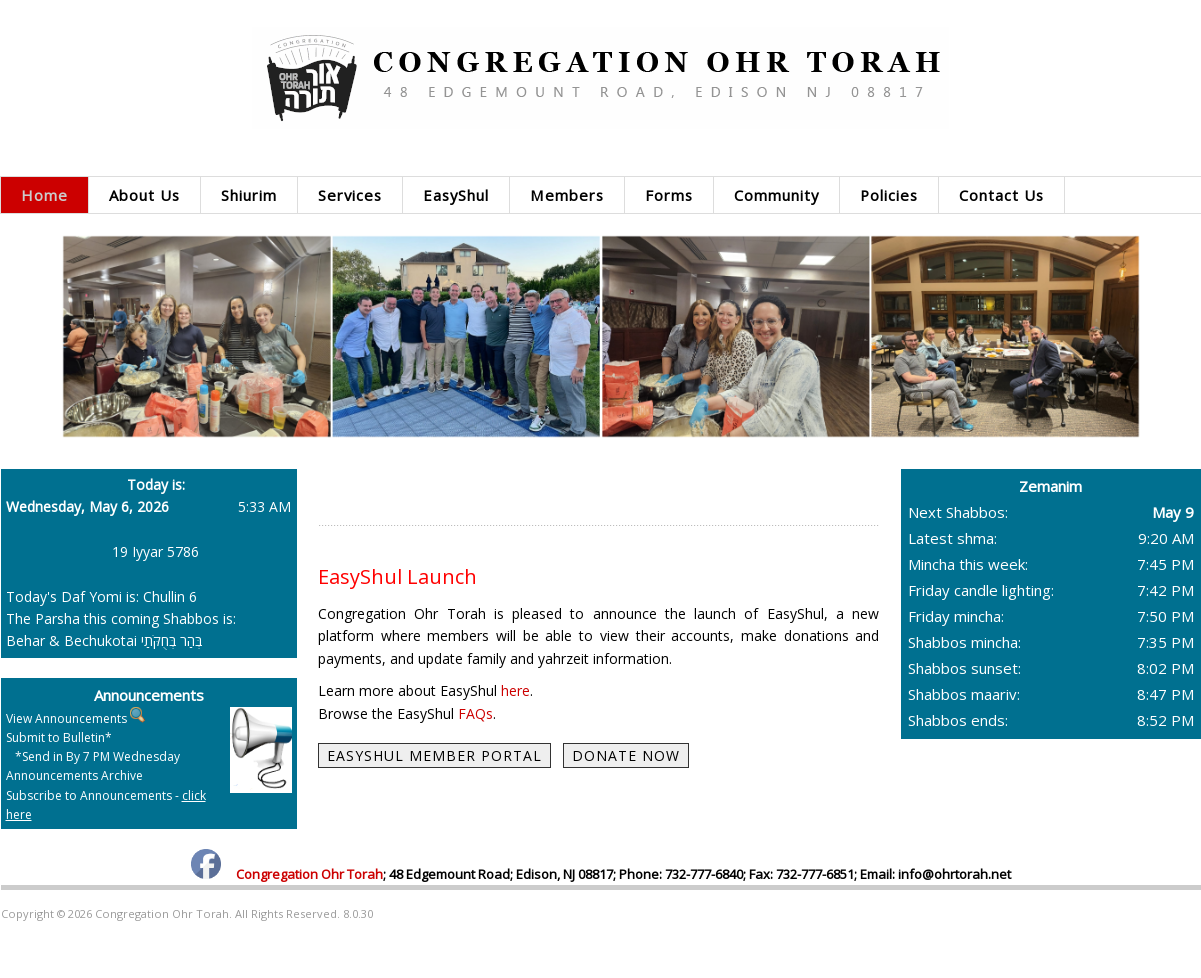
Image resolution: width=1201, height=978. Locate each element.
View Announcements (66, 718)
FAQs (475, 713)
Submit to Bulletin (55, 737)
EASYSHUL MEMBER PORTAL (434, 755)
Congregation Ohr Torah (309, 874)
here (515, 690)
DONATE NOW (626, 755)
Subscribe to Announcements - (106, 805)
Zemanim (1050, 486)
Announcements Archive (74, 775)
